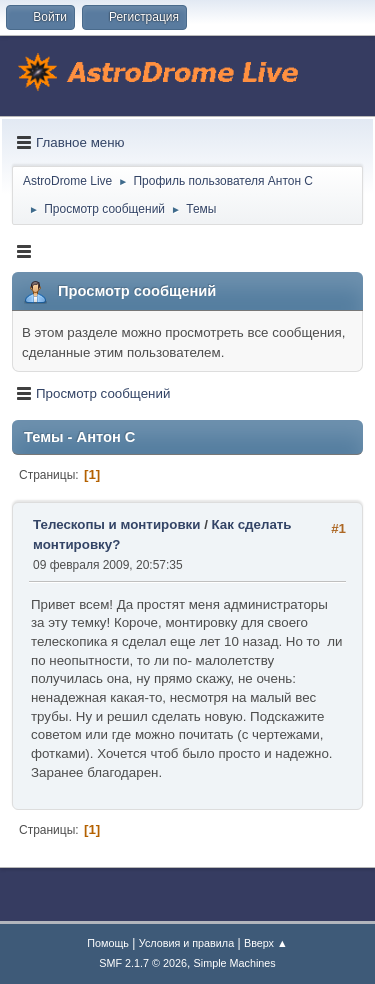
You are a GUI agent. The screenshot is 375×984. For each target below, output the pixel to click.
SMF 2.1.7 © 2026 (143, 963)
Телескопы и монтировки (116, 524)
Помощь (108, 943)
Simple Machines (235, 963)
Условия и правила (186, 943)
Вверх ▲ (266, 943)
